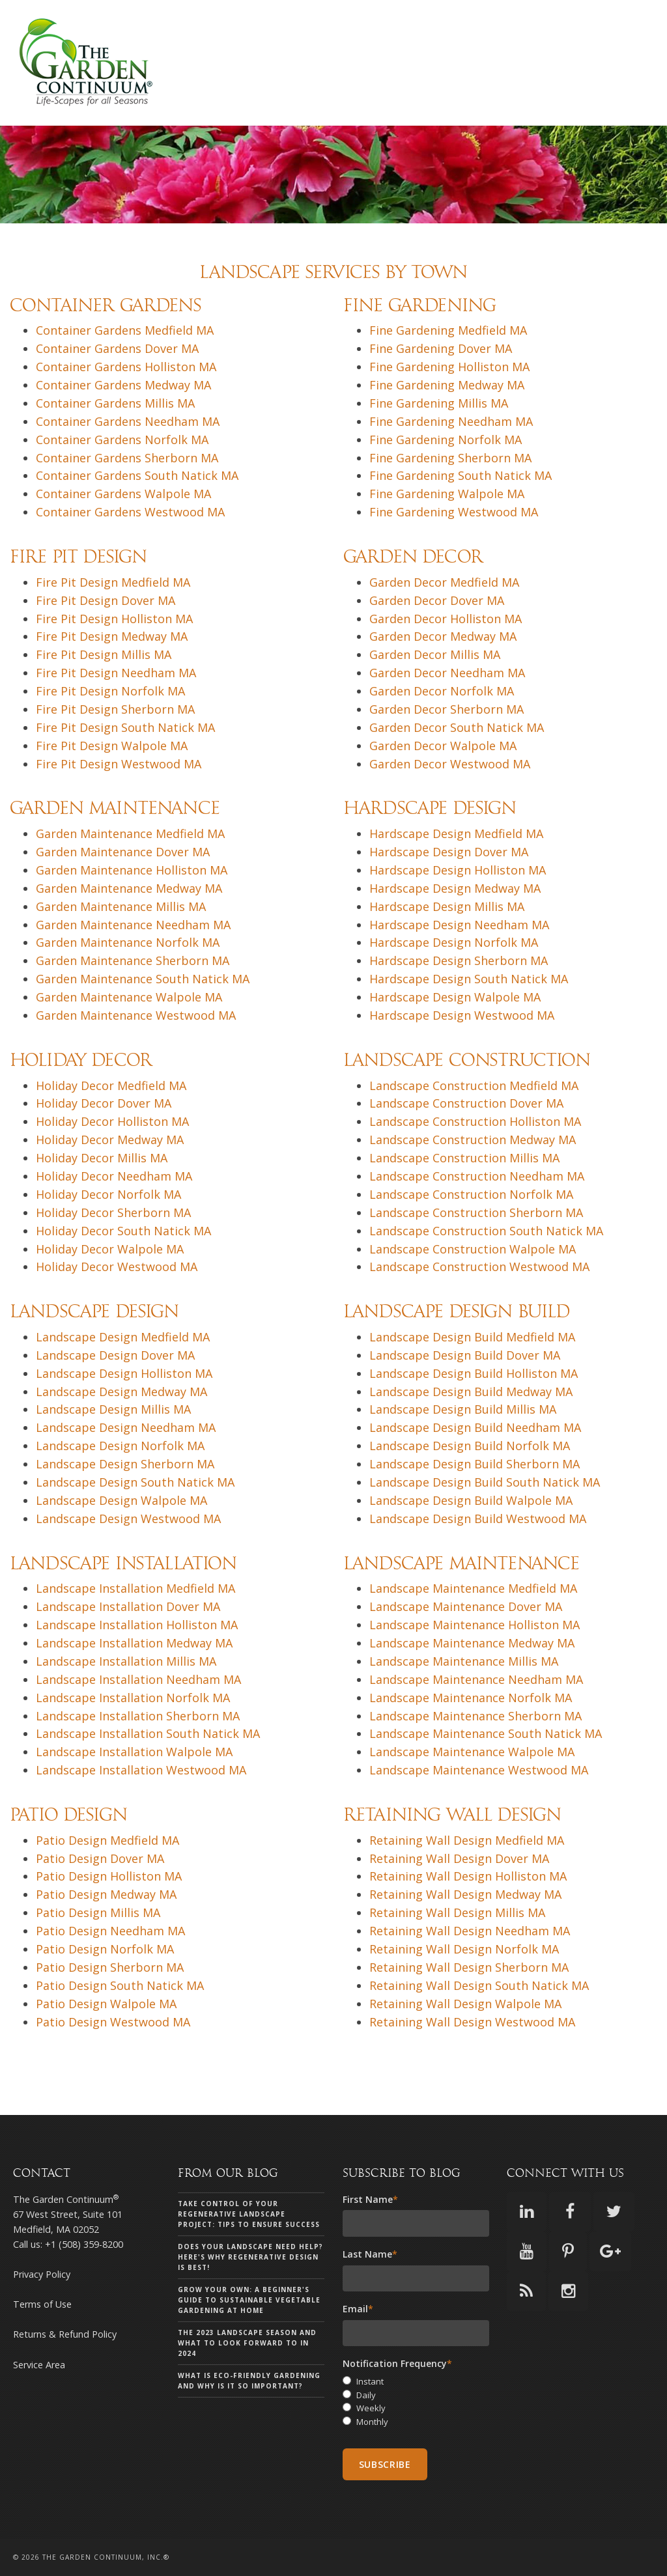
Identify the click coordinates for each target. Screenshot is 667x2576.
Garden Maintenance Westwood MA (136, 1015)
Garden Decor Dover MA (436, 600)
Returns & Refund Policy (65, 2334)
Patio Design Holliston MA (109, 1876)
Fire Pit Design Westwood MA (118, 764)
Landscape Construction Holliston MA (475, 1121)
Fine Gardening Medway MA (446, 385)
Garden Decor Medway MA (443, 636)
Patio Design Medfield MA (107, 1840)
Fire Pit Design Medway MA (112, 636)
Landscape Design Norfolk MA (120, 1445)
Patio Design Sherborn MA (110, 1967)
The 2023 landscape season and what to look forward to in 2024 (247, 2343)
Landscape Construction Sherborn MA (476, 1212)
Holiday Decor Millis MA (101, 1158)
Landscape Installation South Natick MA (148, 1733)
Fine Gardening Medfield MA (448, 330)
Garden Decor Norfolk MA (441, 691)
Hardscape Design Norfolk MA (453, 942)
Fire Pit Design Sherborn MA (115, 709)
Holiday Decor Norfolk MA (108, 1194)
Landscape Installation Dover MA (128, 1606)
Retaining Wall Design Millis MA (457, 1912)
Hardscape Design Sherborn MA (458, 960)
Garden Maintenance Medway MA (129, 888)
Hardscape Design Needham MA (459, 924)
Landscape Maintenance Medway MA (472, 1643)
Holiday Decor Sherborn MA (113, 1212)
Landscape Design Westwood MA (128, 1518)
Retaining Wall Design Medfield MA (466, 1840)
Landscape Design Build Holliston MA (473, 1373)
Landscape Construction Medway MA (472, 1139)
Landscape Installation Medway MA (134, 1643)
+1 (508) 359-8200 (84, 2244)
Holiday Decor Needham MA (114, 1176)
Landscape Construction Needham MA (476, 1176)
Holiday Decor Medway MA (110, 1139)
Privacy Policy (41, 2274)
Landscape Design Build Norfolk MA (469, 1445)
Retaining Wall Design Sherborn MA (469, 1967)
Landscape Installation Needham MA (138, 1679)
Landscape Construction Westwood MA (479, 1266)
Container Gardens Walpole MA (123, 493)
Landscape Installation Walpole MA (134, 1751)
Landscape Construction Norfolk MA (471, 1194)
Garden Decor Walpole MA (443, 745)
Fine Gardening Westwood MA (453, 512)
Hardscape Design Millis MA (446, 906)
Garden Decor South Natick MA (456, 727)
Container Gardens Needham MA (128, 421)
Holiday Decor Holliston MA (112, 1121)
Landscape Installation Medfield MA (135, 1588)
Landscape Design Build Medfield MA (472, 1337)
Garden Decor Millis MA (434, 654)
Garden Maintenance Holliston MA (131, 870)
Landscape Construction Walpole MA (472, 1249)
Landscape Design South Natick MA (135, 1482)
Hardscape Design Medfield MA (456, 833)
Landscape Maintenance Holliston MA (474, 1624)
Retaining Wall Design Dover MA (459, 1858)
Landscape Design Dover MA (115, 1355)
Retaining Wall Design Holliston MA (468, 1876)
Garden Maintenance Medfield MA (130, 833)
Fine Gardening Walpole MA (446, 493)
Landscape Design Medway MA (121, 1391)
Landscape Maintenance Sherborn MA (475, 1716)
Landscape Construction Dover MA (466, 1103)
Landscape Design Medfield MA (123, 1337)
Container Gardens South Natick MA (137, 475)
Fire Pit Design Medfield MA (113, 582)
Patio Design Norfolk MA (105, 1949)
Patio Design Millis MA (98, 1912)
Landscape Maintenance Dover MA (465, 1606)
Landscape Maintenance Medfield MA (473, 1588)
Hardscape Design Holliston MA (457, 870)
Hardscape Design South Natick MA (468, 979)
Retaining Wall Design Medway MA (465, 1894)
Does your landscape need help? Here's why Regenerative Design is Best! (250, 2257)
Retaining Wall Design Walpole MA (465, 2003)
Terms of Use (42, 2304)
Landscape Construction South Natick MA (486, 1231)
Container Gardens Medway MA (123, 385)
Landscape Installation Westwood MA (141, 1770)
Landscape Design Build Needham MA (475, 1427)
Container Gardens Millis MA (115, 403)
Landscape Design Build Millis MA (462, 1409)
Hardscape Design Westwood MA (461, 1015)
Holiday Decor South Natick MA (123, 1231)
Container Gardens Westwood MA (130, 512)
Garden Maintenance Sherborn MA (132, 960)
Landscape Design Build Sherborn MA (474, 1464)
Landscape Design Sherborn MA (125, 1464)
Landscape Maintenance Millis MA (463, 1661)
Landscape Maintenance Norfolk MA (470, 1697)
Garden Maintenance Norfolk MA (128, 942)
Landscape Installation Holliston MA (137, 1624)
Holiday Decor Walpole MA (110, 1249)
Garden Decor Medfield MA (444, 582)
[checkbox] (416, 2402)
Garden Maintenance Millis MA (121, 906)
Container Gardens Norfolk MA (122, 439)
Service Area (39, 2365)
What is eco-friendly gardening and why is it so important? (249, 2380)
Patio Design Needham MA (110, 1931)
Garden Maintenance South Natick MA (142, 979)
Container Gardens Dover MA (117, 348)
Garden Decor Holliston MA (445, 618)
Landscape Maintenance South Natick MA (485, 1733)
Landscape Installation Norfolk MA (133, 1697)
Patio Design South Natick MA (120, 1985)
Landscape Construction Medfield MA (473, 1085)
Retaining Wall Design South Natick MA (479, 1985)
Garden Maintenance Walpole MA (129, 997)
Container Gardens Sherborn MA (127, 458)
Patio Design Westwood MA (113, 2022)
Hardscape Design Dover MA (448, 852)
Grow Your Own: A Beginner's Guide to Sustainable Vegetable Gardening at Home (249, 2300)
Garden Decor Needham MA (447, 672)
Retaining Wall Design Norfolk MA (464, 1949)
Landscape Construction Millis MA (464, 1158)
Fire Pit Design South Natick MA (125, 727)
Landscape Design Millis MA (113, 1409)
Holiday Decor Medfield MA (111, 1085)
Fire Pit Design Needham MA (116, 672)
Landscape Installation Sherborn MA (138, 1716)
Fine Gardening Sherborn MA (450, 458)
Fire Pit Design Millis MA (103, 654)
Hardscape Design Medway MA (455, 888)
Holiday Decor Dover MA (103, 1103)
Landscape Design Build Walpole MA (471, 1500)
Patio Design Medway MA (106, 1894)
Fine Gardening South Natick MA (460, 475)
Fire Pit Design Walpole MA (112, 745)
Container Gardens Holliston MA (126, 366)
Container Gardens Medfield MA (125, 330)
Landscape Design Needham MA (126, 1427)
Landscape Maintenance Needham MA (476, 1679)
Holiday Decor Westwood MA (116, 1266)
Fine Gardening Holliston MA (449, 366)
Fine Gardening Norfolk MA (445, 439)
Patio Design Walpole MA (106, 2003)
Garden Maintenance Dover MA (123, 852)
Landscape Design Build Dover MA (464, 1355)
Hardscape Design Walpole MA (455, 997)
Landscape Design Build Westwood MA (477, 1518)
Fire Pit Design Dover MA (105, 600)
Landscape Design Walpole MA (121, 1500)
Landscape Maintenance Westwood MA (478, 1770)
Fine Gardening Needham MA (451, 421)
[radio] (416, 2382)
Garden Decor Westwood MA (449, 764)
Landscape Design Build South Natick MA (484, 1482)
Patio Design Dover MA (100, 1858)
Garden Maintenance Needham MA (133, 924)
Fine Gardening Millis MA (438, 403)
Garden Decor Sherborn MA (446, 709)
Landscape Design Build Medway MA (471, 1391)
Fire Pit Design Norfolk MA (110, 691)
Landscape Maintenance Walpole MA (472, 1751)
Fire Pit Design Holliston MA (114, 618)
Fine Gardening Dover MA (440, 348)
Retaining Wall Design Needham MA (469, 1931)
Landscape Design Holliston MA (124, 1373)
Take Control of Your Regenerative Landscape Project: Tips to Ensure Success (249, 2214)
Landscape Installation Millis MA (126, 1661)
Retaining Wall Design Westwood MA (472, 2022)
